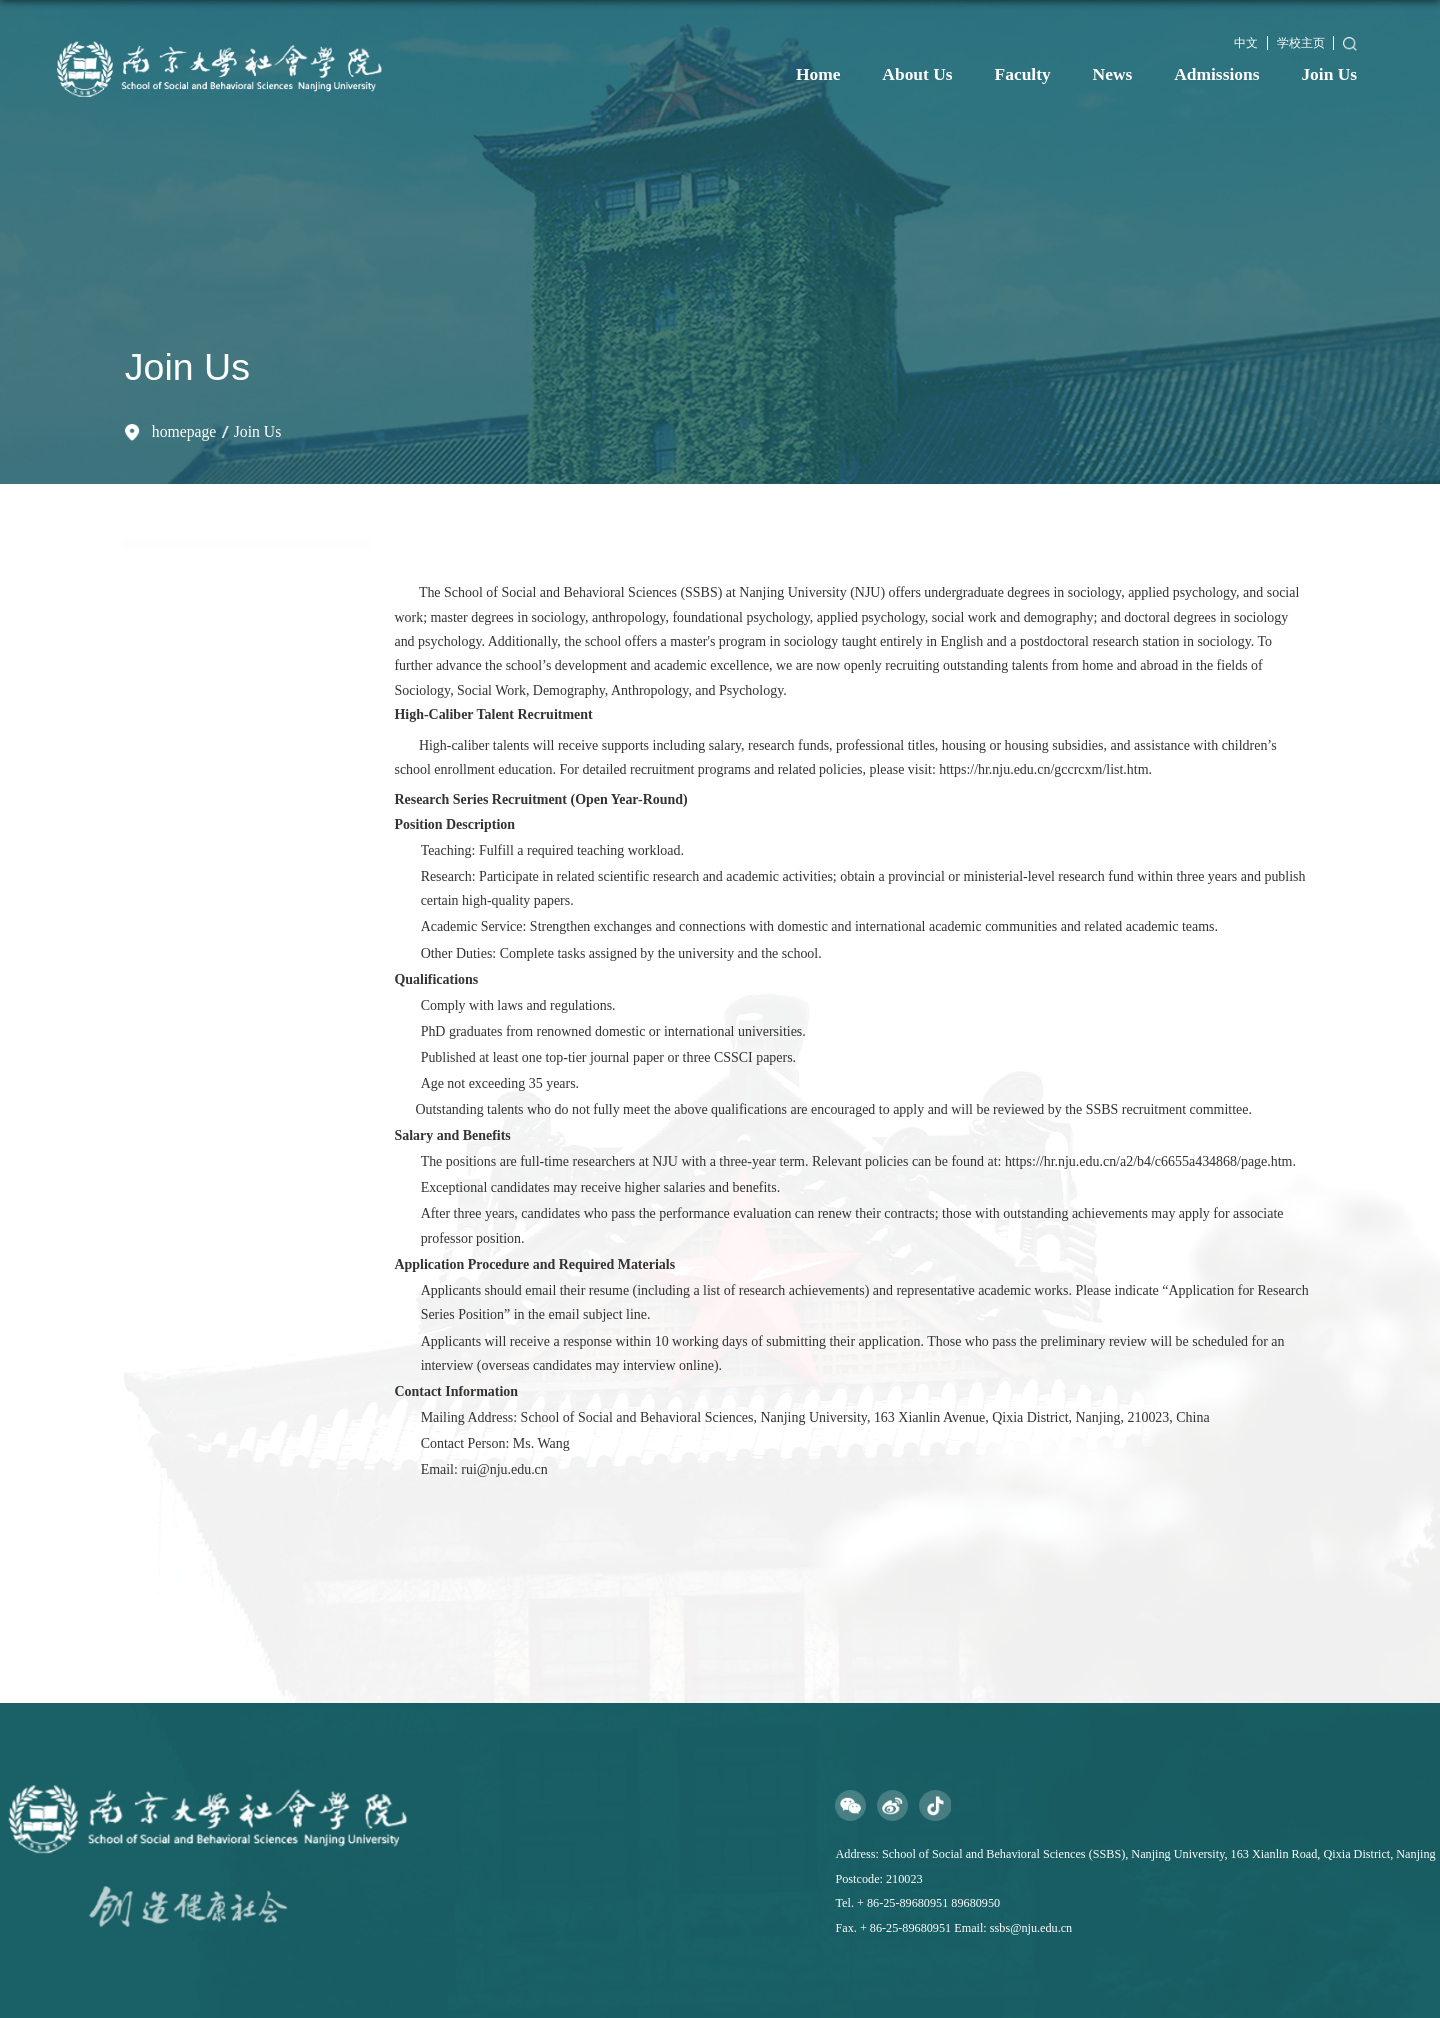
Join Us (1329, 74)
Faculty (1023, 74)
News (1113, 74)
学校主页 (1301, 43)
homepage (184, 431)
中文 (1246, 43)
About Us (917, 74)
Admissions (1216, 74)
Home (818, 74)
